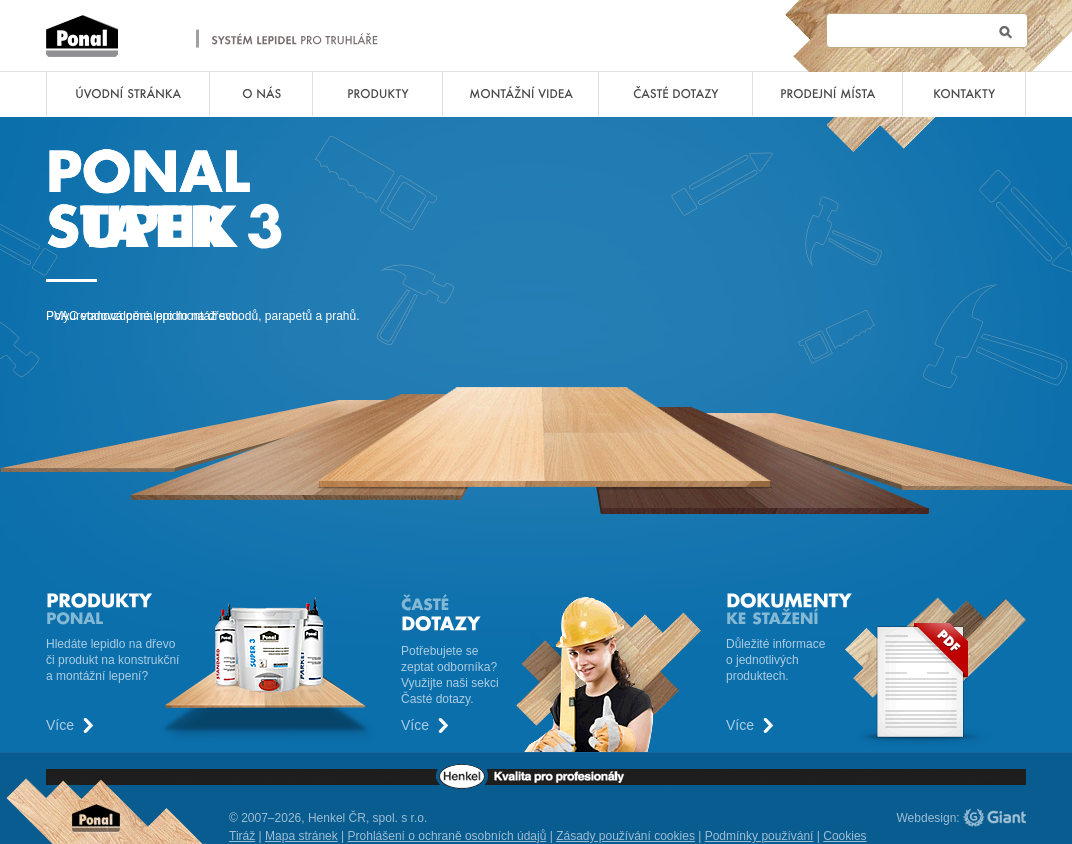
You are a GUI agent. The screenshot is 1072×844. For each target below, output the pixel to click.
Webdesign (927, 818)
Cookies (844, 836)
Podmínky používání (759, 836)
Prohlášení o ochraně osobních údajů (447, 836)
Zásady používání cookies (625, 836)
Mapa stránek (301, 836)
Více (60, 725)
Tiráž (242, 836)
